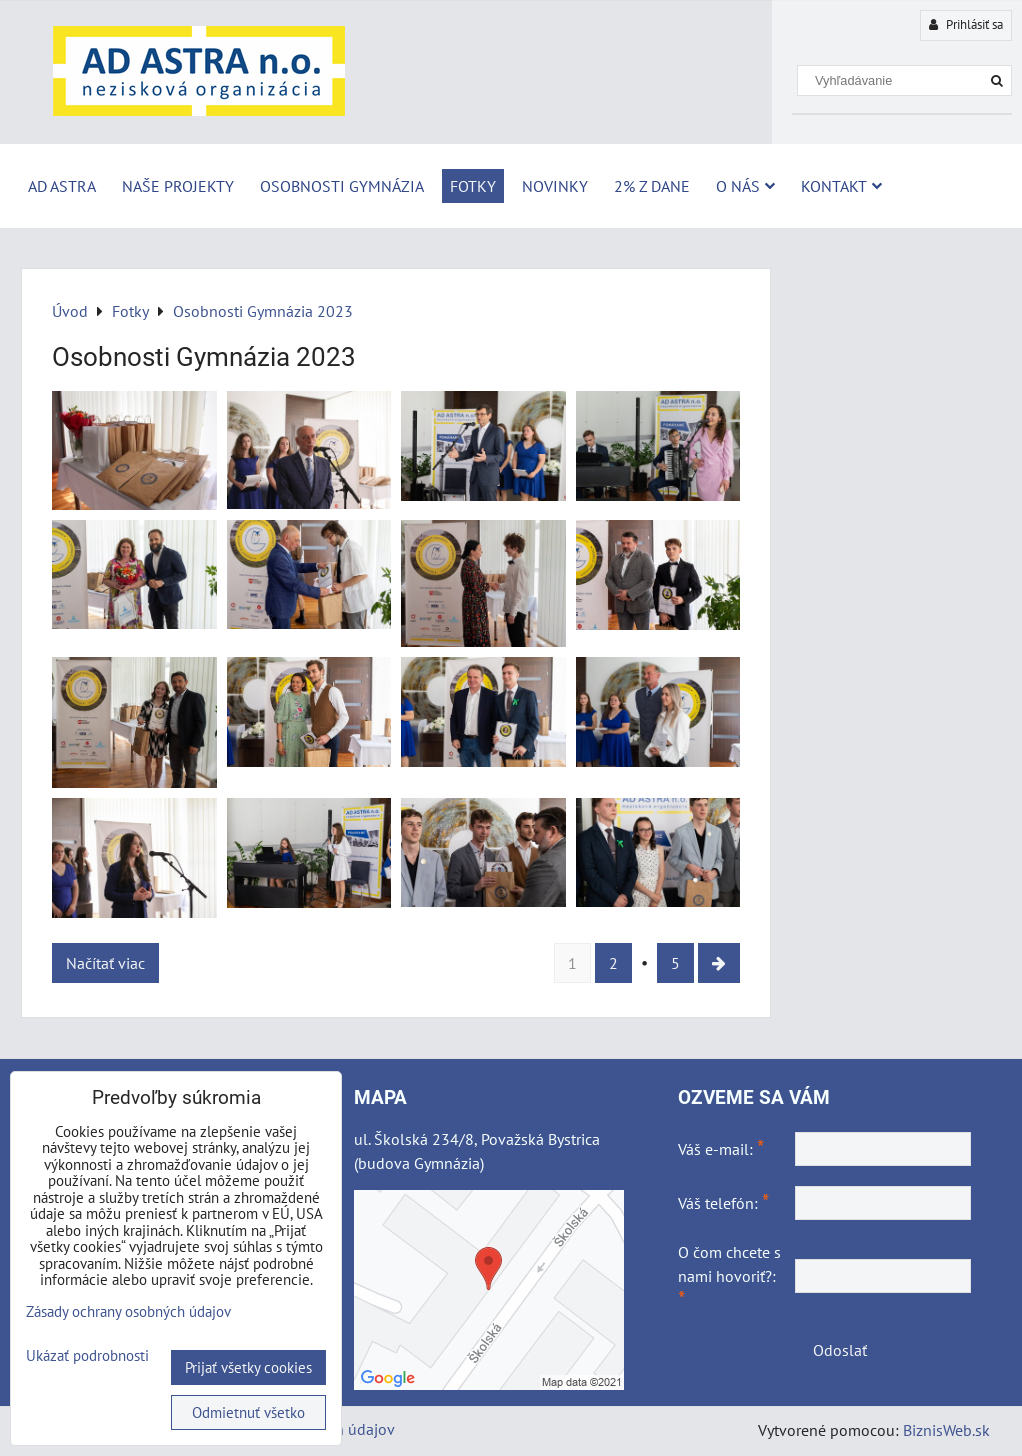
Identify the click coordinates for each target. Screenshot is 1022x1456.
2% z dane (652, 186)
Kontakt (841, 186)
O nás (745, 186)
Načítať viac (105, 963)
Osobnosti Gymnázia (342, 186)
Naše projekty (178, 186)
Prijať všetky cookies (248, 1367)
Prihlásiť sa (966, 24)
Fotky (473, 186)
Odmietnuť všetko (248, 1412)
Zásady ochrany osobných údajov (128, 1311)
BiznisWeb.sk (946, 1430)
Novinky (555, 186)
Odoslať (840, 1350)
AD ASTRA (62, 186)
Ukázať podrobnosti (87, 1356)
